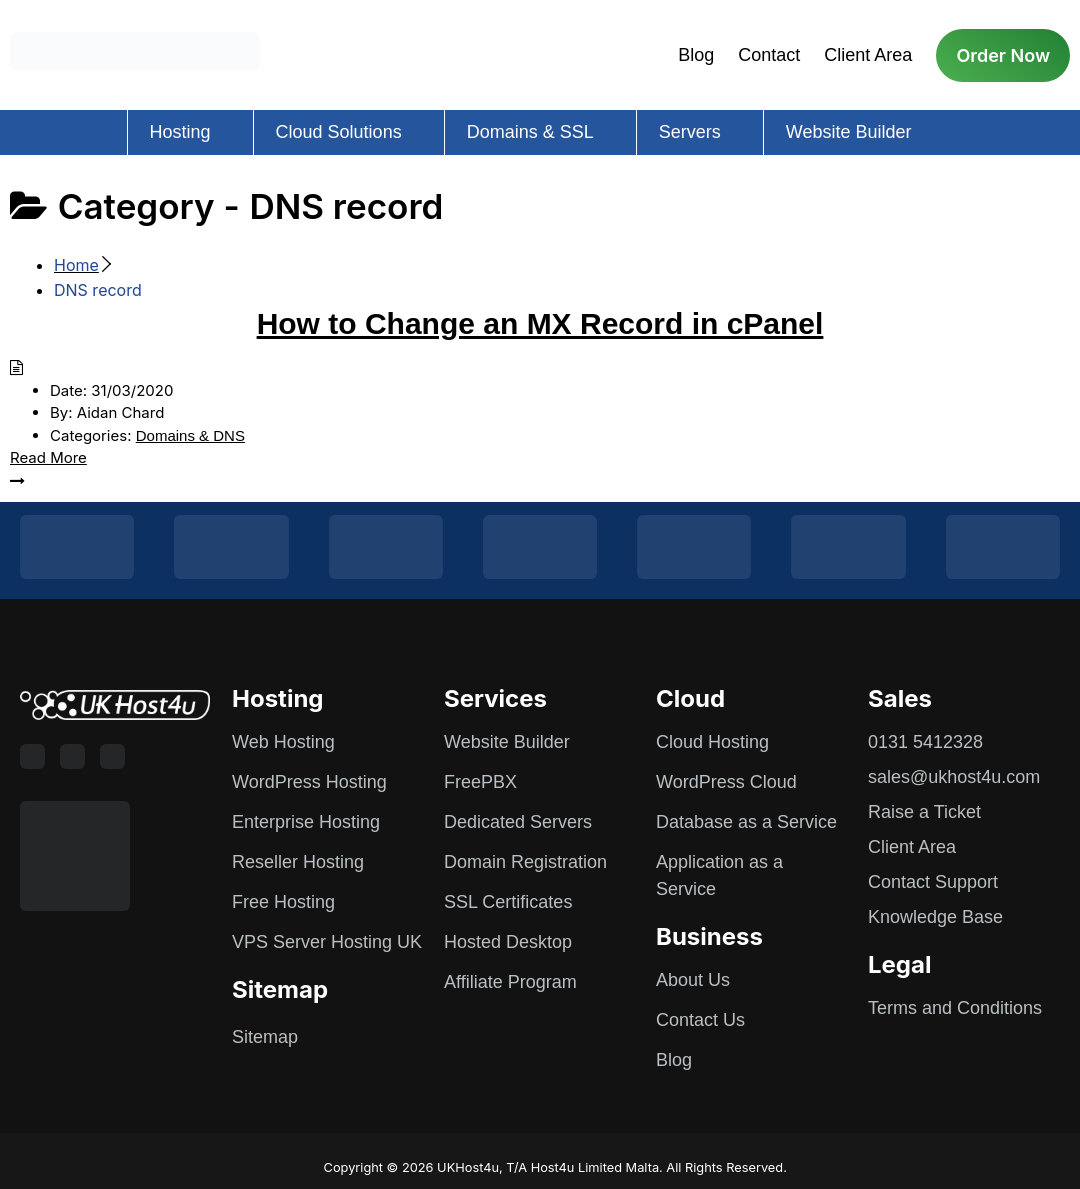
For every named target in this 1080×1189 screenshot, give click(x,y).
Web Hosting (283, 742)
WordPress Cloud (726, 782)
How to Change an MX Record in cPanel (540, 323)
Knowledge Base (935, 917)
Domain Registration (525, 862)
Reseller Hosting (298, 862)
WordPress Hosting (309, 782)
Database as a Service (746, 822)
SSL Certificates (508, 902)
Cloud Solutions (339, 132)
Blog (696, 55)
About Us (693, 980)
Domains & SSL (530, 132)
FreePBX (480, 782)
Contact (769, 55)
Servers (690, 132)
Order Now (1003, 55)
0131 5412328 (925, 742)
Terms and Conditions (955, 1008)
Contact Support (933, 882)
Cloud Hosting (712, 742)
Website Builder (849, 132)
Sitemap (265, 1037)
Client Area (868, 55)
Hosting (180, 132)
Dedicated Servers (518, 822)
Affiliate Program (510, 982)
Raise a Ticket (924, 812)
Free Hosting (283, 902)
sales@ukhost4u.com (954, 777)
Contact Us (700, 1020)
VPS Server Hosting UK (327, 942)
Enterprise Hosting (306, 822)
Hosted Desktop (508, 942)
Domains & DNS (190, 435)
